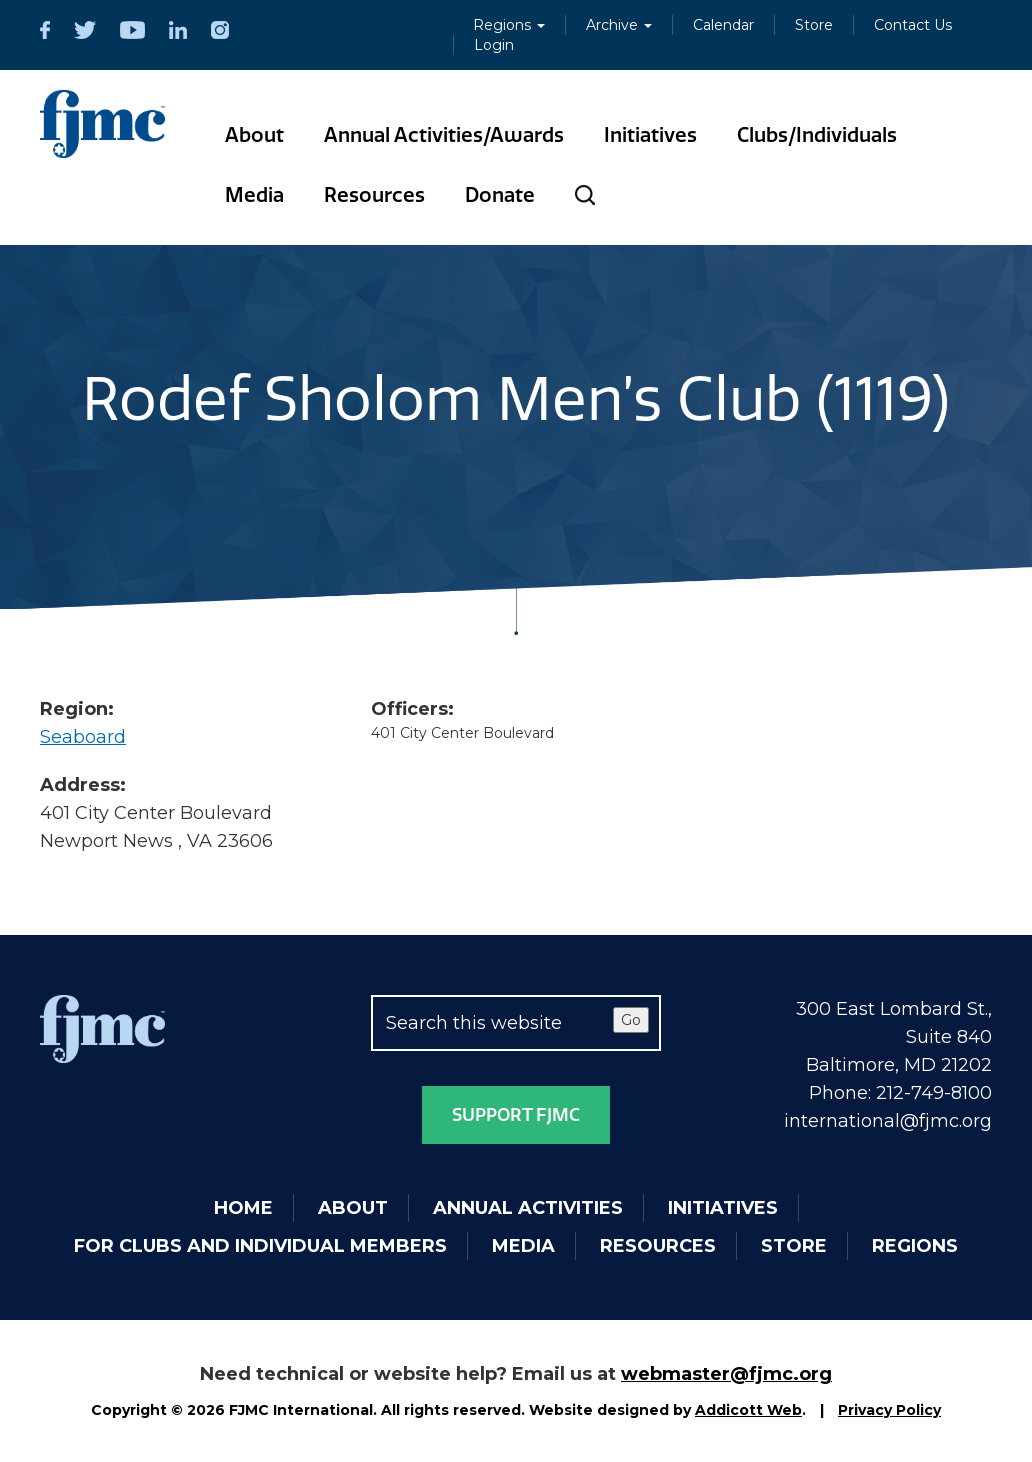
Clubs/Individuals (817, 135)
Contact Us (913, 25)
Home (243, 1208)
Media (254, 195)
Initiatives (650, 135)
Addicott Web (748, 1410)
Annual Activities (528, 1208)
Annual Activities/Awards (444, 135)
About (254, 135)
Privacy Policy (889, 1410)
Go (631, 1020)
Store (814, 25)
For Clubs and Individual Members (260, 1246)
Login (494, 45)
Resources (374, 195)
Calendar (723, 25)
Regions (509, 25)
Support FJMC (516, 1115)
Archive (619, 25)
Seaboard (83, 737)
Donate (500, 195)
